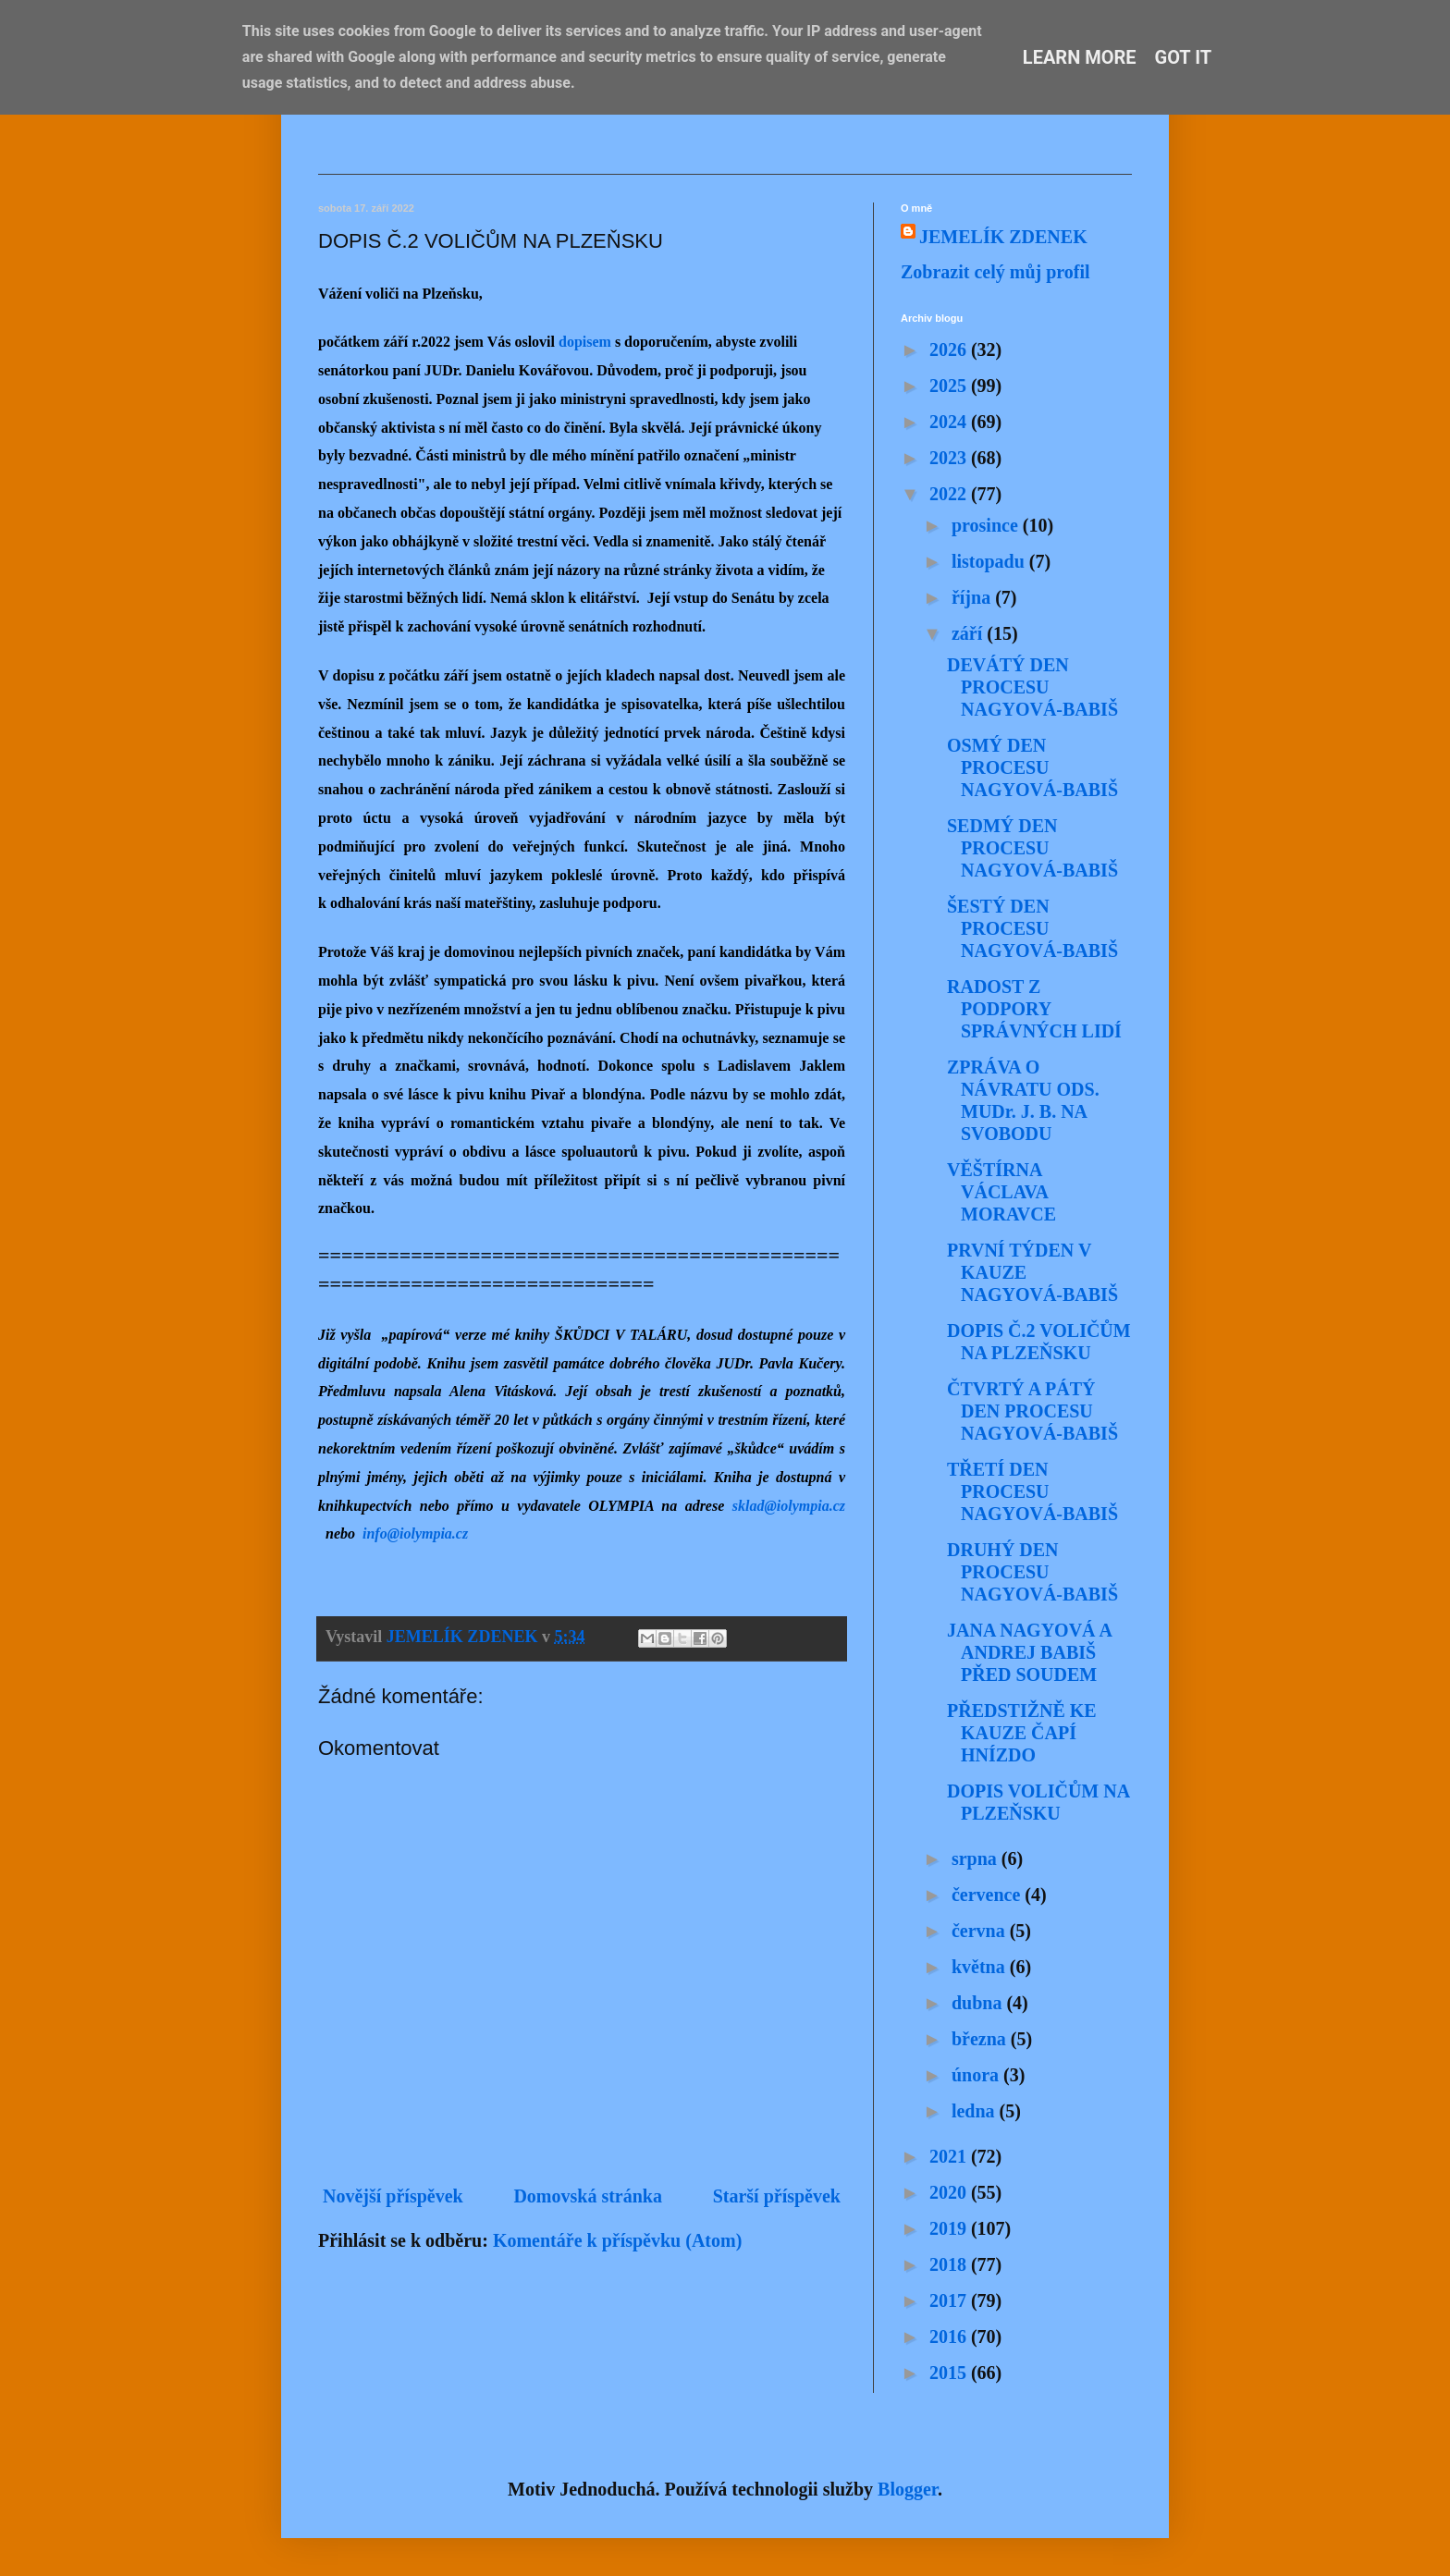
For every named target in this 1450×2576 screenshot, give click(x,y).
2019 (950, 2228)
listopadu (990, 561)
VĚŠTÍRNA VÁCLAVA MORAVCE (1001, 1191)
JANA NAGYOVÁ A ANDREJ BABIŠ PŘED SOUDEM (1029, 1652)
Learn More (1080, 57)
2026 (950, 349)
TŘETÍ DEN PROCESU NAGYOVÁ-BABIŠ (1032, 1491)
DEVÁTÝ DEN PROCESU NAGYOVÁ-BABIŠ (1032, 687)
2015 (950, 2372)
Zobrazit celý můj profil (995, 272)
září (969, 633)
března (981, 2039)
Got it (1183, 57)
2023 (950, 458)
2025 (950, 385)
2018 (950, 2264)
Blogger (908, 2489)
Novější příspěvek (393, 2196)
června (981, 1930)
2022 (950, 494)
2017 (950, 2300)
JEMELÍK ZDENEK (1003, 237)
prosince (987, 525)
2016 (950, 2336)
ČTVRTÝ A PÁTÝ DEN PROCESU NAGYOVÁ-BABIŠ (1032, 1411)
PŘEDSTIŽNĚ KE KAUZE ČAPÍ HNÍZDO (1022, 1732)
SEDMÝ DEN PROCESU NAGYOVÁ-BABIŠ (1032, 848)
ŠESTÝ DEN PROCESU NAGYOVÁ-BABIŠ (1032, 928)
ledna (976, 2111)
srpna (976, 1858)
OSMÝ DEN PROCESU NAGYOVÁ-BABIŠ (1032, 767)
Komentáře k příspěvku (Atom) (617, 2240)
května (981, 1967)
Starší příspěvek (777, 2196)
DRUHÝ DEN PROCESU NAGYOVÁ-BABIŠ (1032, 1571)
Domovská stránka (587, 2196)
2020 (950, 2192)
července (988, 1894)
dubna (979, 2003)
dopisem (585, 342)
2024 (950, 421)
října (973, 597)
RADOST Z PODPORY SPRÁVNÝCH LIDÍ (1034, 1008)
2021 (950, 2156)
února (977, 2075)
